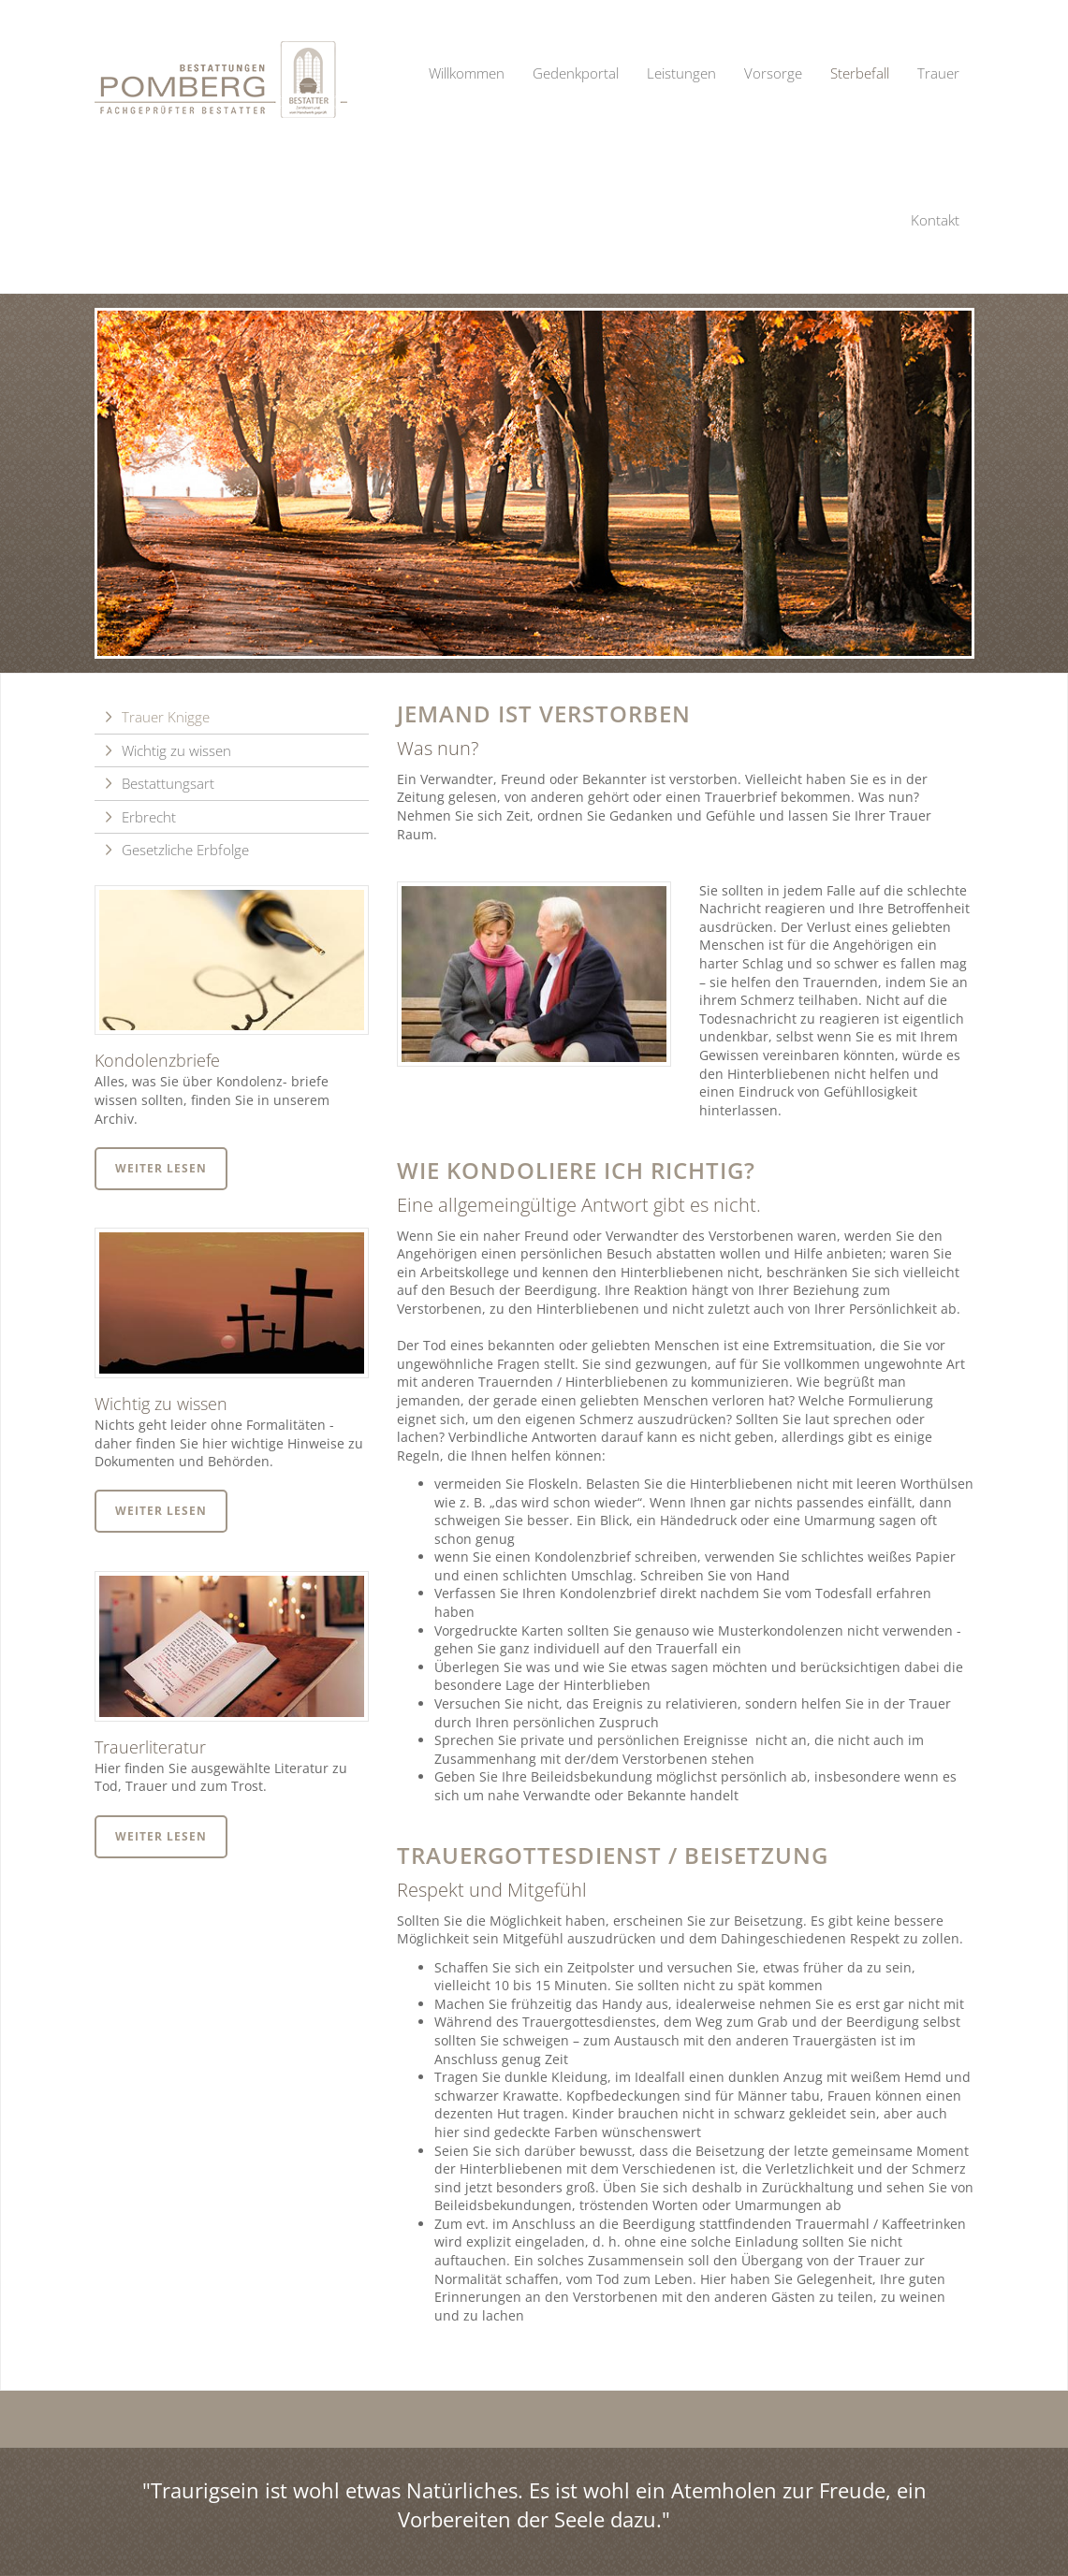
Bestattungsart (168, 783)
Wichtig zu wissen (176, 750)
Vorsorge (773, 73)
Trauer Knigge (166, 716)
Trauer (938, 73)
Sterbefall (859, 73)
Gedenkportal (576, 73)
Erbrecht (149, 817)
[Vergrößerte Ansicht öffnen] (534, 974)
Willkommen (467, 73)
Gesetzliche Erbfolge (185, 849)
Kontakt (935, 220)
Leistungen (681, 73)
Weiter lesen (161, 1168)
